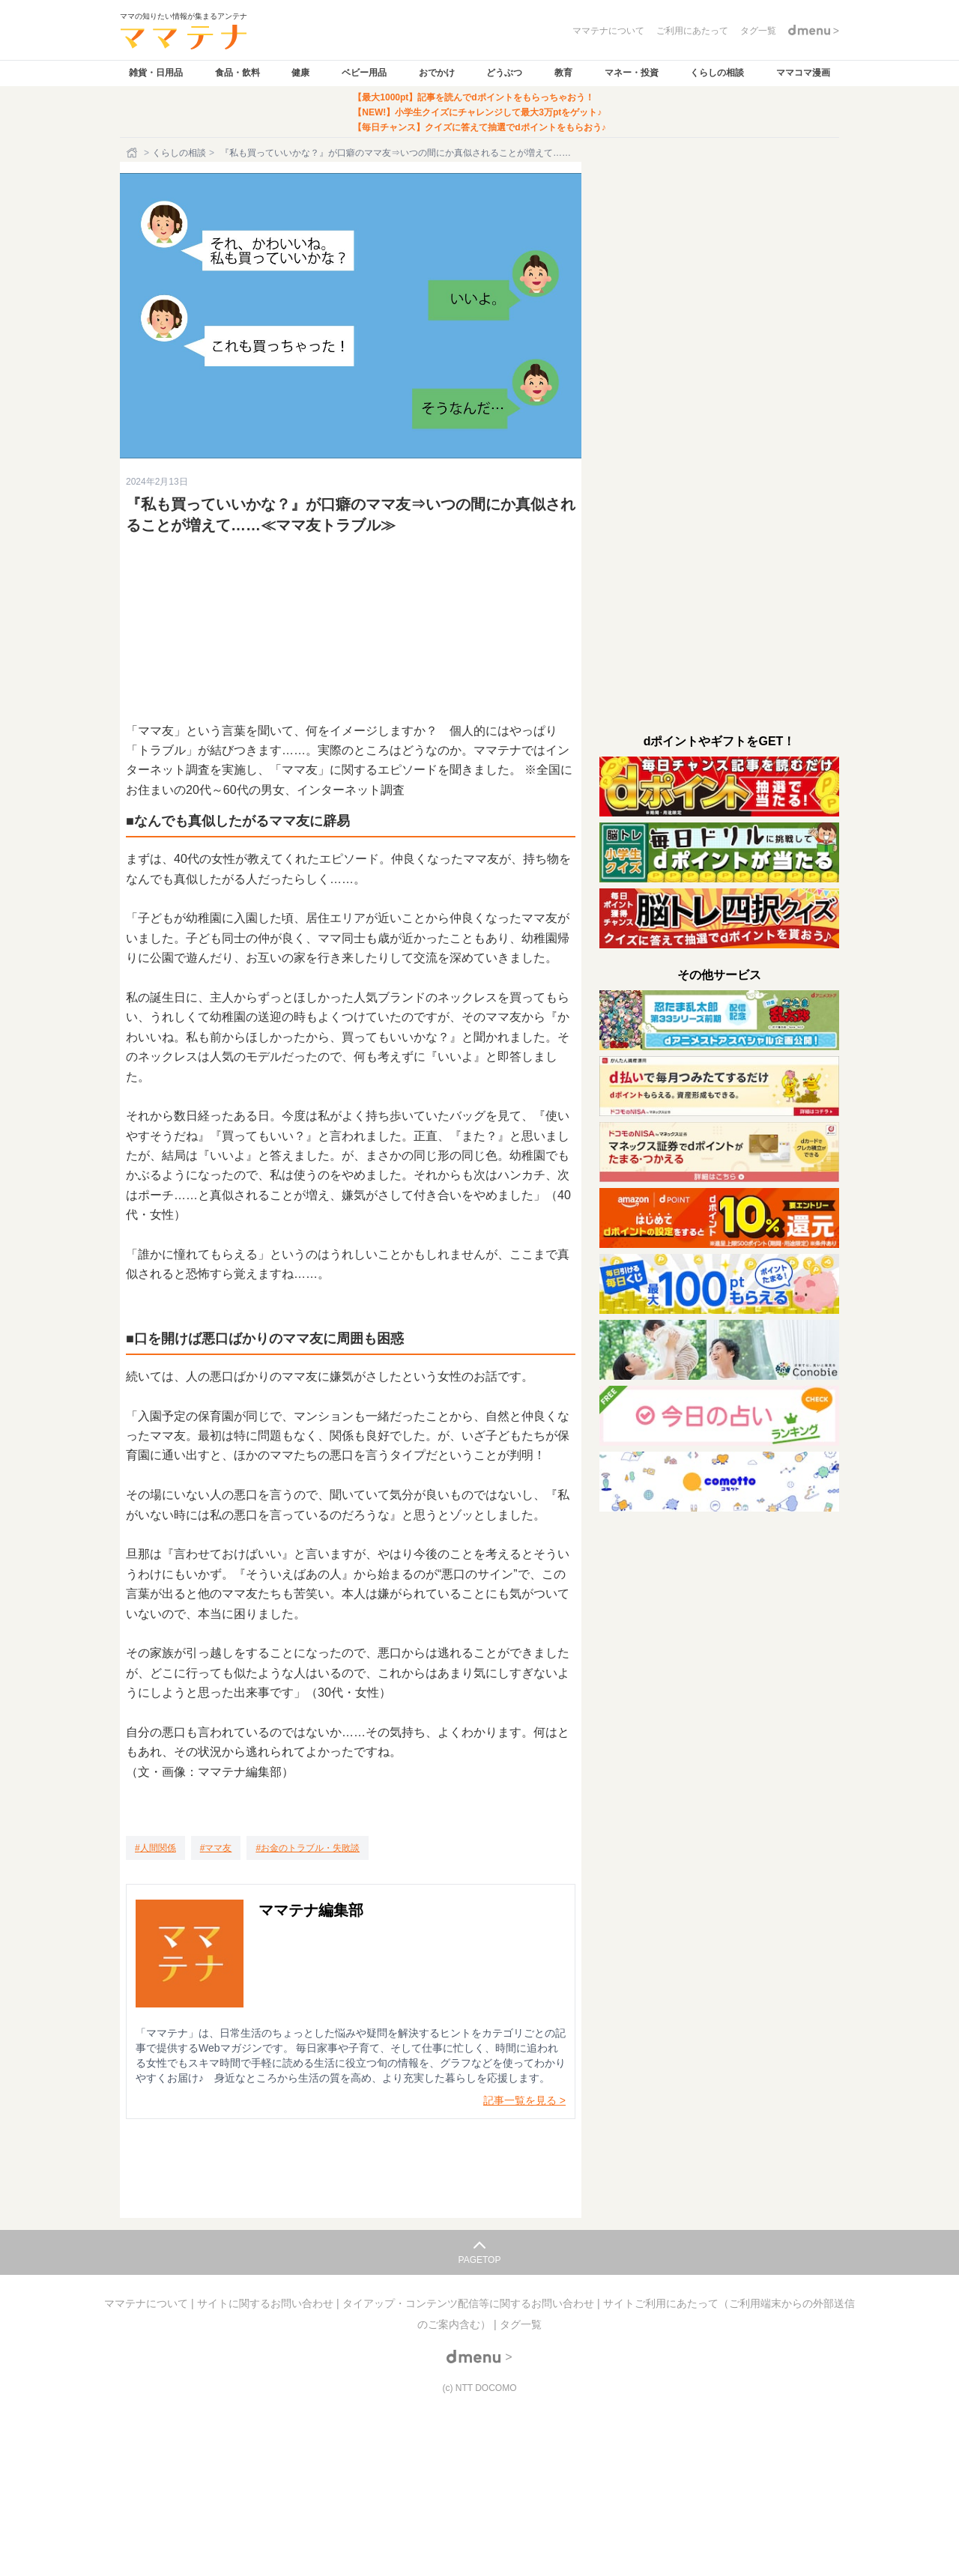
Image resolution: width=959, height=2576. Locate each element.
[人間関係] (155, 1848)
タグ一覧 (521, 2324)
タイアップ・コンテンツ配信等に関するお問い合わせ (469, 2303)
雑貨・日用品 (156, 72)
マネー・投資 (632, 72)
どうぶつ (504, 72)
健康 (300, 72)
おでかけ (437, 72)
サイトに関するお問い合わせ (266, 2303)
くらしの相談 (717, 72)
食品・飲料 (237, 72)
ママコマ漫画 (803, 72)
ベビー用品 (364, 72)
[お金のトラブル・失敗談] (307, 1848)
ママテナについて (147, 2303)
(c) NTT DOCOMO (479, 2388)
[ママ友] (216, 1848)
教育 (563, 72)
